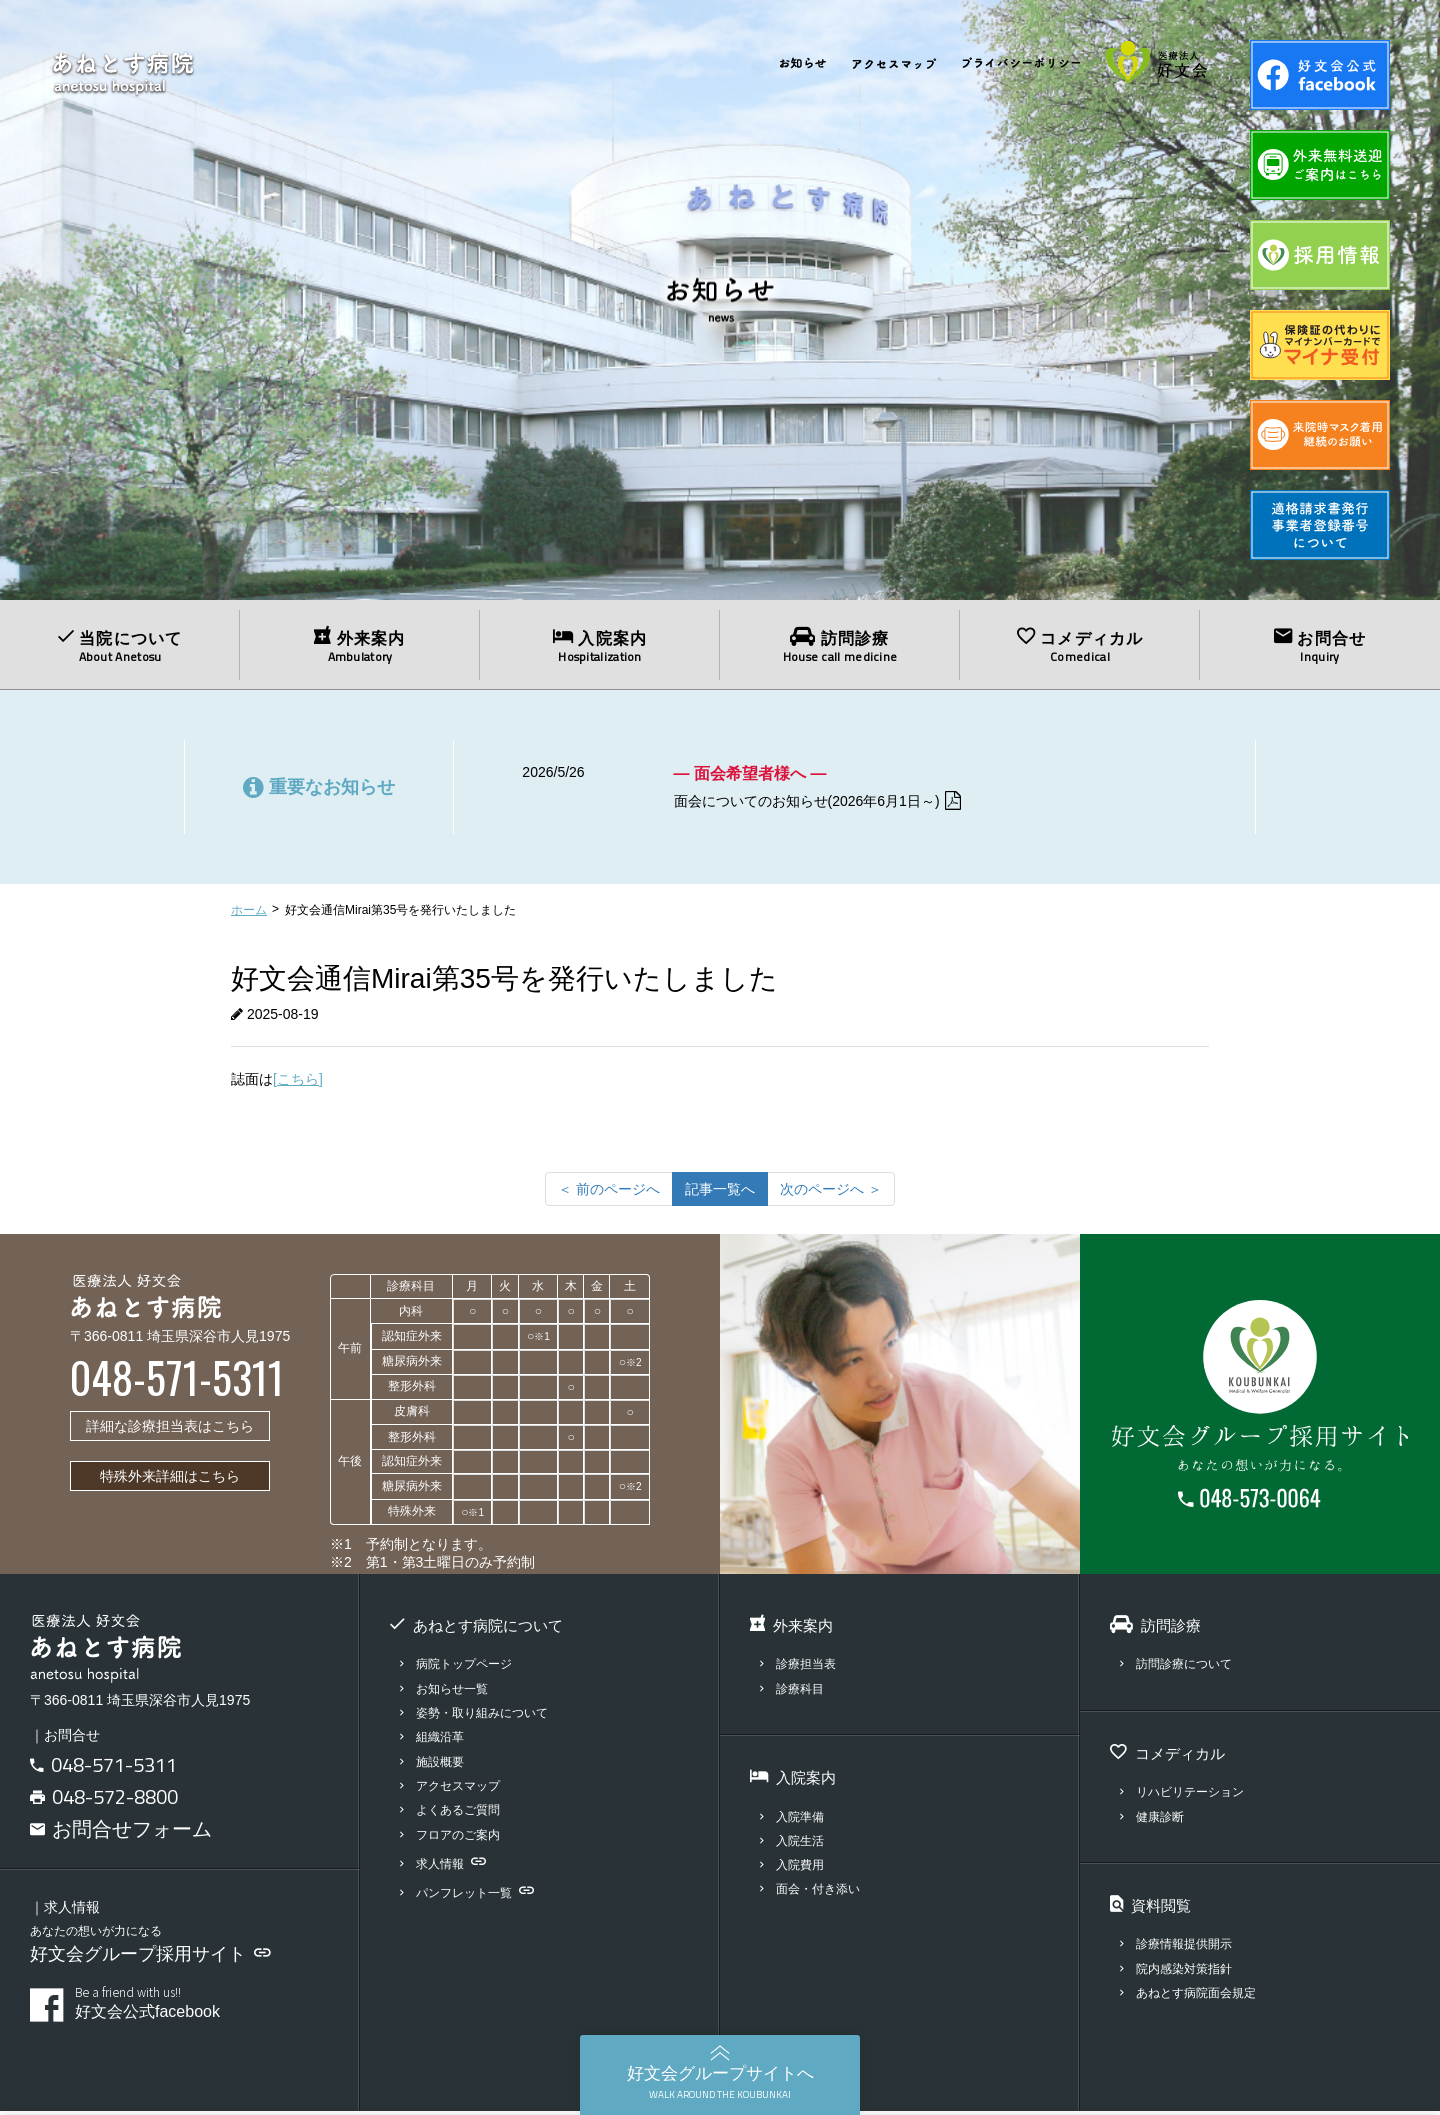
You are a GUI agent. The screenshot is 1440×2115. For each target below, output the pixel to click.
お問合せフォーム (121, 1831)
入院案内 (600, 645)
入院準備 (794, 1819)
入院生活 (794, 1843)
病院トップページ (460, 1667)
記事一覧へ (720, 1192)
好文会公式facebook (202, 2007)
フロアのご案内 (454, 1837)
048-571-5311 (114, 1767)
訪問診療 (840, 645)
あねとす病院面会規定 (1193, 1996)
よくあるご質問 (454, 1813)
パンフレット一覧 (471, 1896)
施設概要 (434, 1764)
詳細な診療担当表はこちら (170, 1429)
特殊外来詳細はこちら (170, 1479)
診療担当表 (801, 1667)
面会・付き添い (814, 1892)
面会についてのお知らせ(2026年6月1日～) (837, 802)
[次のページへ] (831, 1192)
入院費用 (794, 1868)
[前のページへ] (609, 1192)
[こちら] (298, 1082)
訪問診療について (1180, 1667)
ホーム (249, 913)
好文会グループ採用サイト (150, 1958)
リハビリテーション (1187, 1795)
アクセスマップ (454, 1789)
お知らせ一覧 (447, 1691)
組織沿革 (434, 1740)
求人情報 (445, 1866)
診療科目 (794, 1691)
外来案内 (360, 645)
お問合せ (1320, 645)
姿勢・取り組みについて (480, 1716)
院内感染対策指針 (1180, 1971)
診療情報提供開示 (1180, 1947)
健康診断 (1154, 1819)
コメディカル (1080, 645)
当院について (120, 645)
